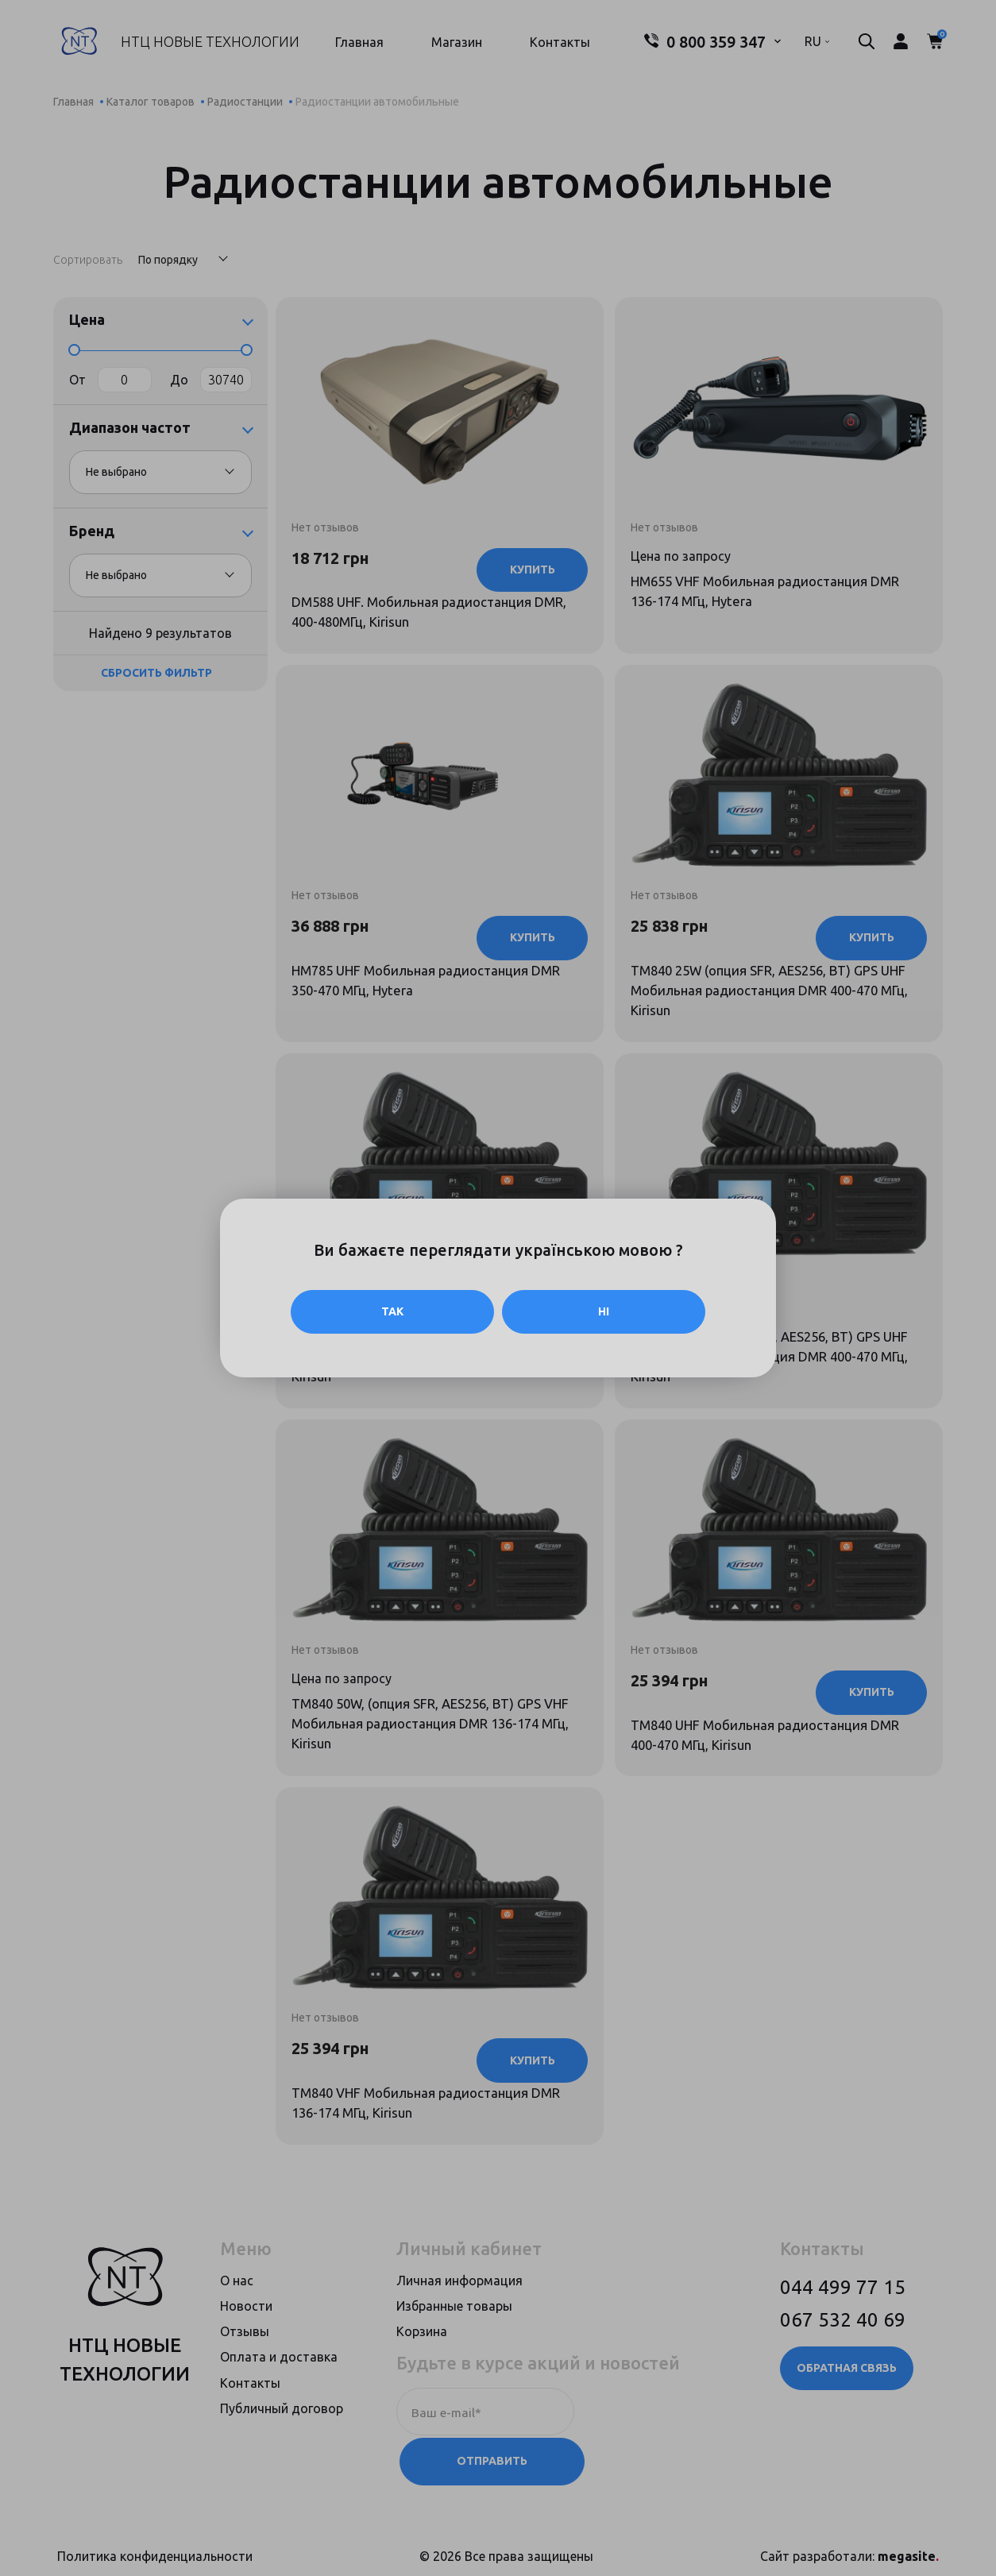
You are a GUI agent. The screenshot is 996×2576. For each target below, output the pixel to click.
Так (392, 1311)
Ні (603, 1311)
